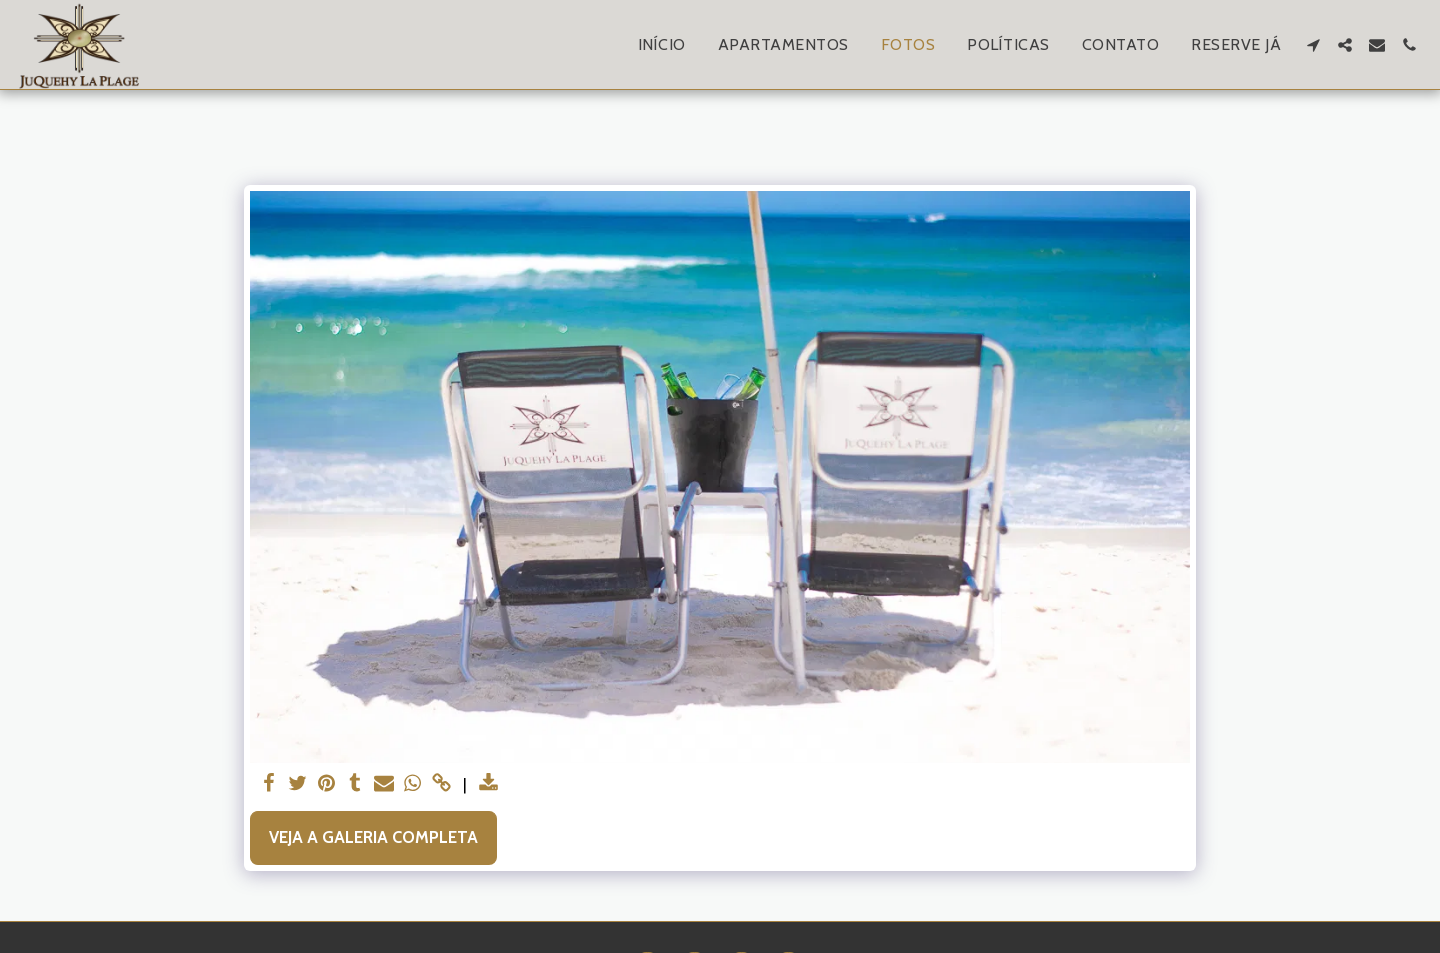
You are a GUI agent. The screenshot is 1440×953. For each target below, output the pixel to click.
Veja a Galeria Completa (373, 837)
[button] (1313, 45)
